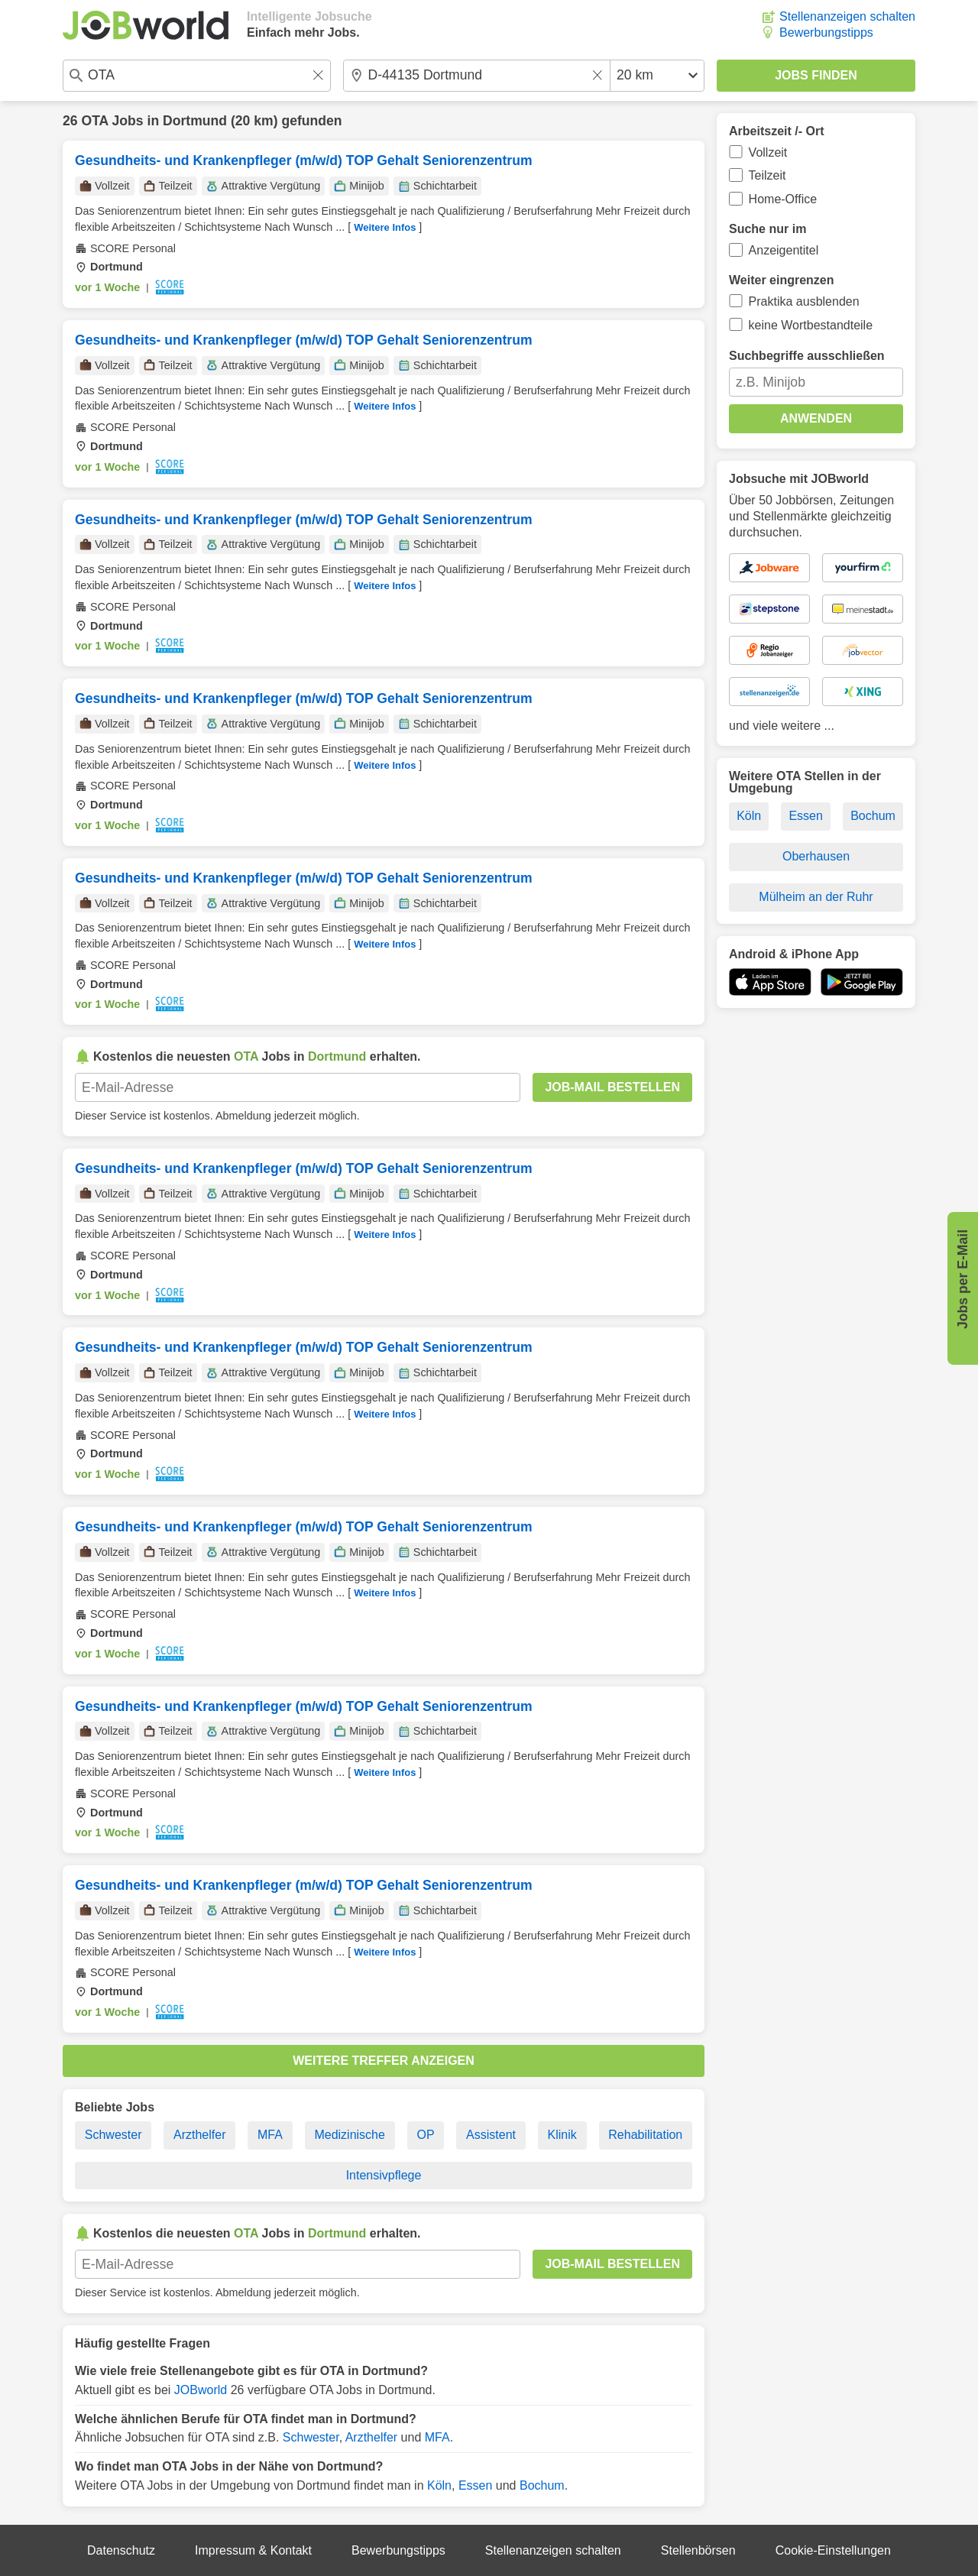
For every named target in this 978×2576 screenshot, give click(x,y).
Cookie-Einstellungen (833, 2550)
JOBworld (200, 2389)
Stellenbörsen (698, 2550)
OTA (94, 120)
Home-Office (783, 199)
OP (425, 2134)
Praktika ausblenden (804, 301)
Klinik (562, 2134)
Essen (475, 2485)
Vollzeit (768, 152)
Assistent (491, 2134)
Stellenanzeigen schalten (847, 16)
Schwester (113, 2134)
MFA (270, 2134)
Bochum (542, 2485)
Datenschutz (121, 2550)
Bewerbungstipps (826, 32)
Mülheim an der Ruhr (816, 896)
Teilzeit (767, 175)
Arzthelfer (199, 2134)
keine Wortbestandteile (811, 325)
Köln (439, 2485)
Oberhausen (816, 856)
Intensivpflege (384, 2175)
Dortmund (195, 120)
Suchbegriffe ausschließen (807, 355)
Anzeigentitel (784, 250)
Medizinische (349, 2134)
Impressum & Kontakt (253, 2550)
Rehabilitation (645, 2134)
